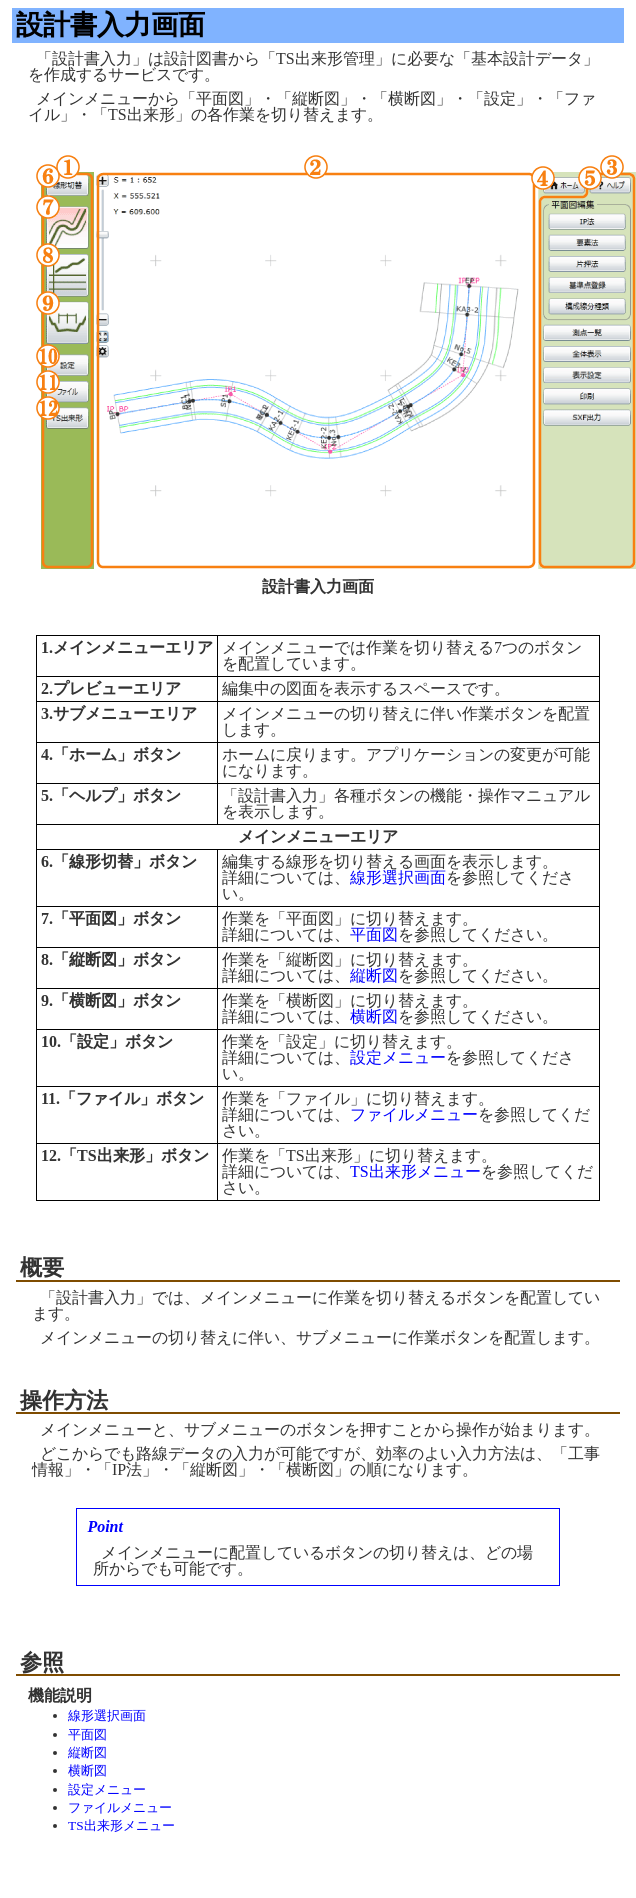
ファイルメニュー (414, 1114)
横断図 (374, 1016)
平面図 (374, 934)
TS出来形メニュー (415, 1171)
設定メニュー (398, 1057)
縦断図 (374, 975)
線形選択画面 (398, 877)
